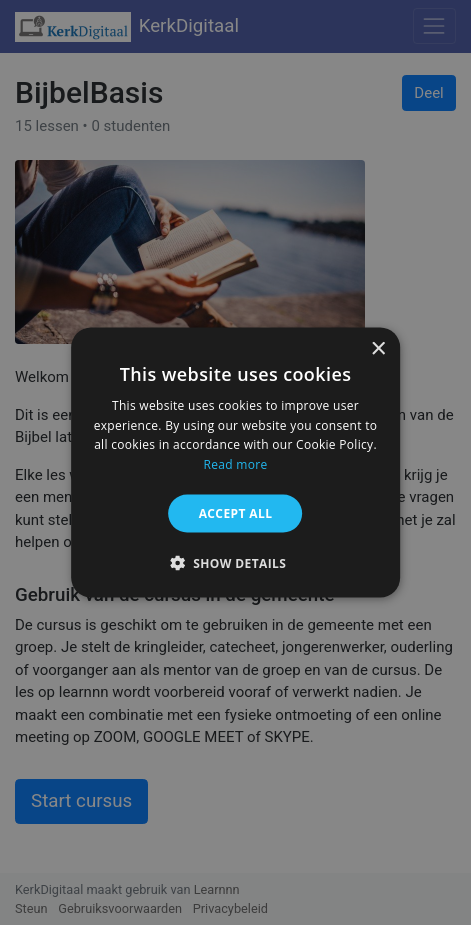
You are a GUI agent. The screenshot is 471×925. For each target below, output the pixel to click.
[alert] (235, 462)
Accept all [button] (236, 513)
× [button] (377, 348)
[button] (236, 563)
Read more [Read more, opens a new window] (236, 464)
